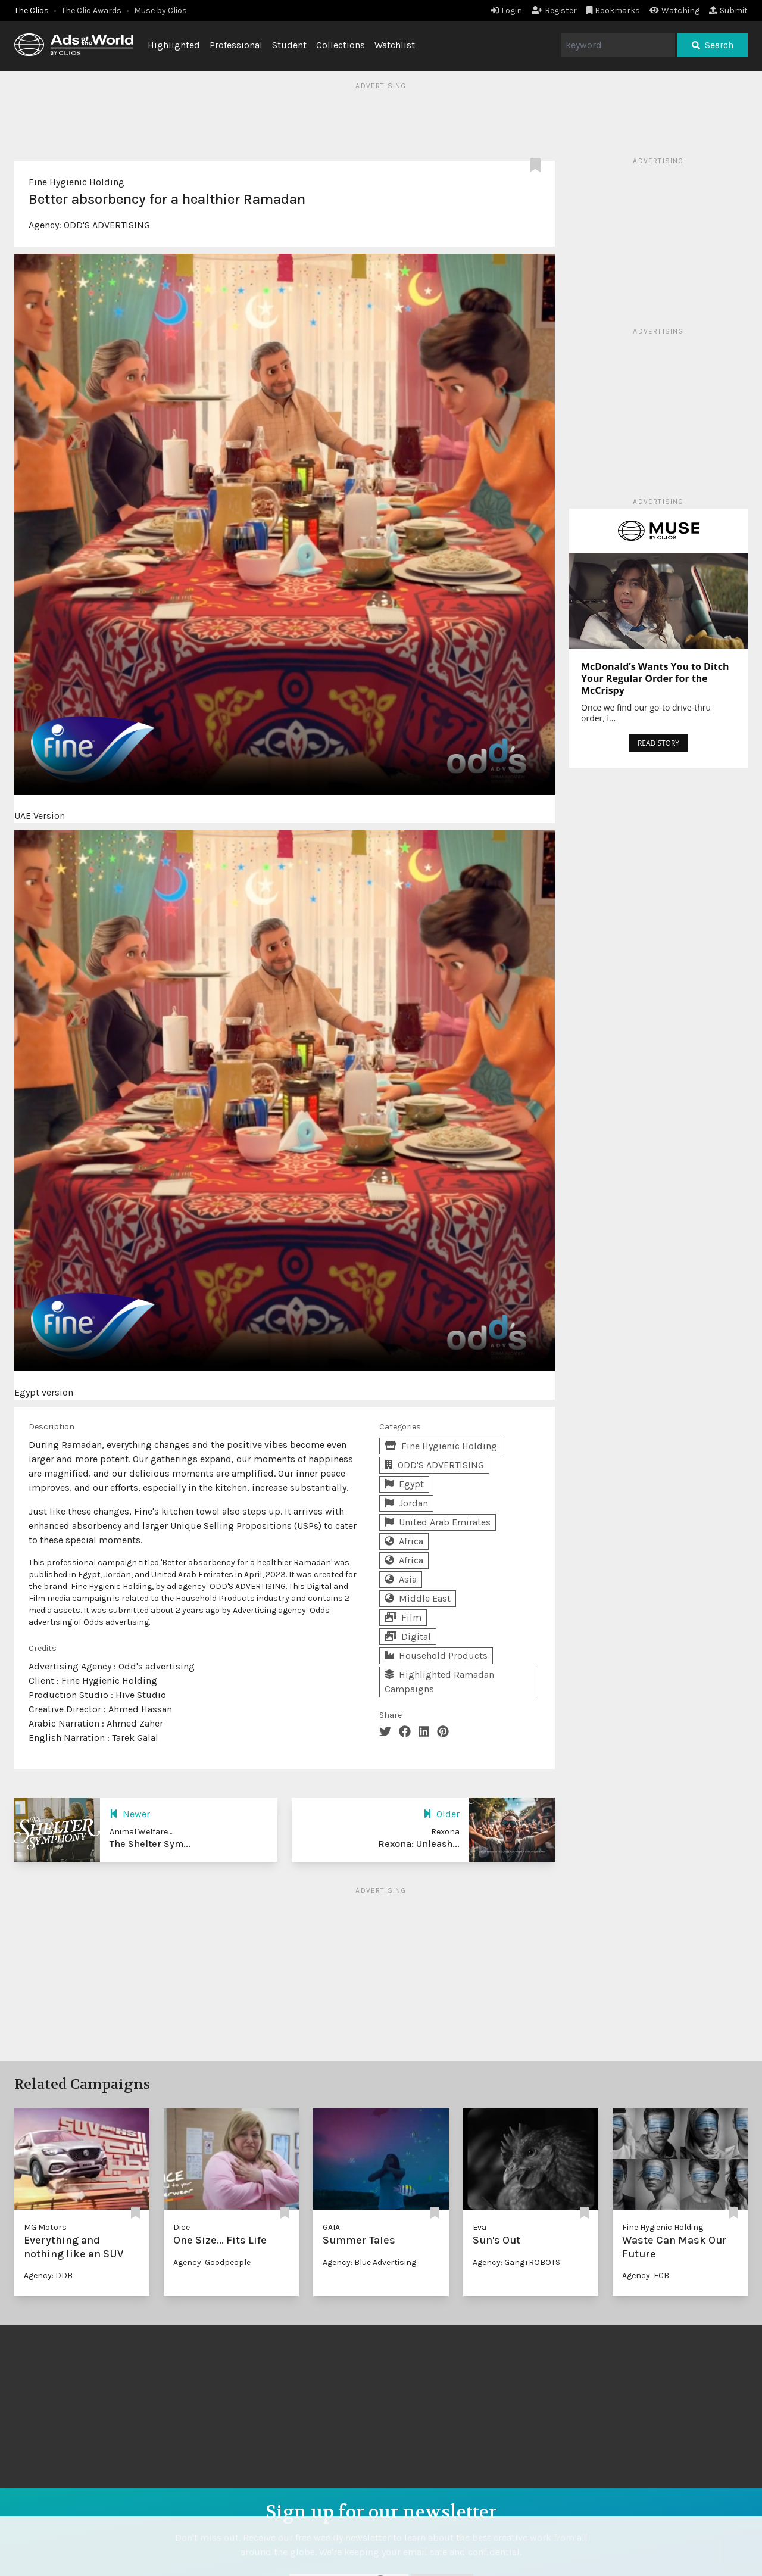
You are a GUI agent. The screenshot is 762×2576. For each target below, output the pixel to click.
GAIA (331, 2227)
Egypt (404, 1484)
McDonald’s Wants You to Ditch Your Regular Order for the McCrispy (655, 678)
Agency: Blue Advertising (369, 2262)
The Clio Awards (91, 10)
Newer (130, 1814)
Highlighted (174, 45)
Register (554, 10)
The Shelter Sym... (150, 1843)
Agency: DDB (48, 2275)
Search (712, 45)
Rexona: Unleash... (419, 1843)
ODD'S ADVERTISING (107, 224)
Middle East (418, 1598)
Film (403, 1617)
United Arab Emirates (438, 1522)
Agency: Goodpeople (212, 2262)
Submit (728, 10)
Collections (340, 45)
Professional (236, 45)
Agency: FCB (645, 2275)
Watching (674, 10)
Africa (404, 1541)
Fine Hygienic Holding (76, 182)
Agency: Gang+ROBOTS (516, 2262)
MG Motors (45, 2227)
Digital (408, 1636)
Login (506, 10)
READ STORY (658, 743)
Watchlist (394, 45)
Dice (181, 2227)
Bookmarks (613, 10)
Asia (401, 1579)
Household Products (436, 1655)
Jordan (406, 1503)
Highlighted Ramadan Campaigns (439, 1682)
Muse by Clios (160, 10)
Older (441, 1814)
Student (289, 45)
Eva (479, 2227)
